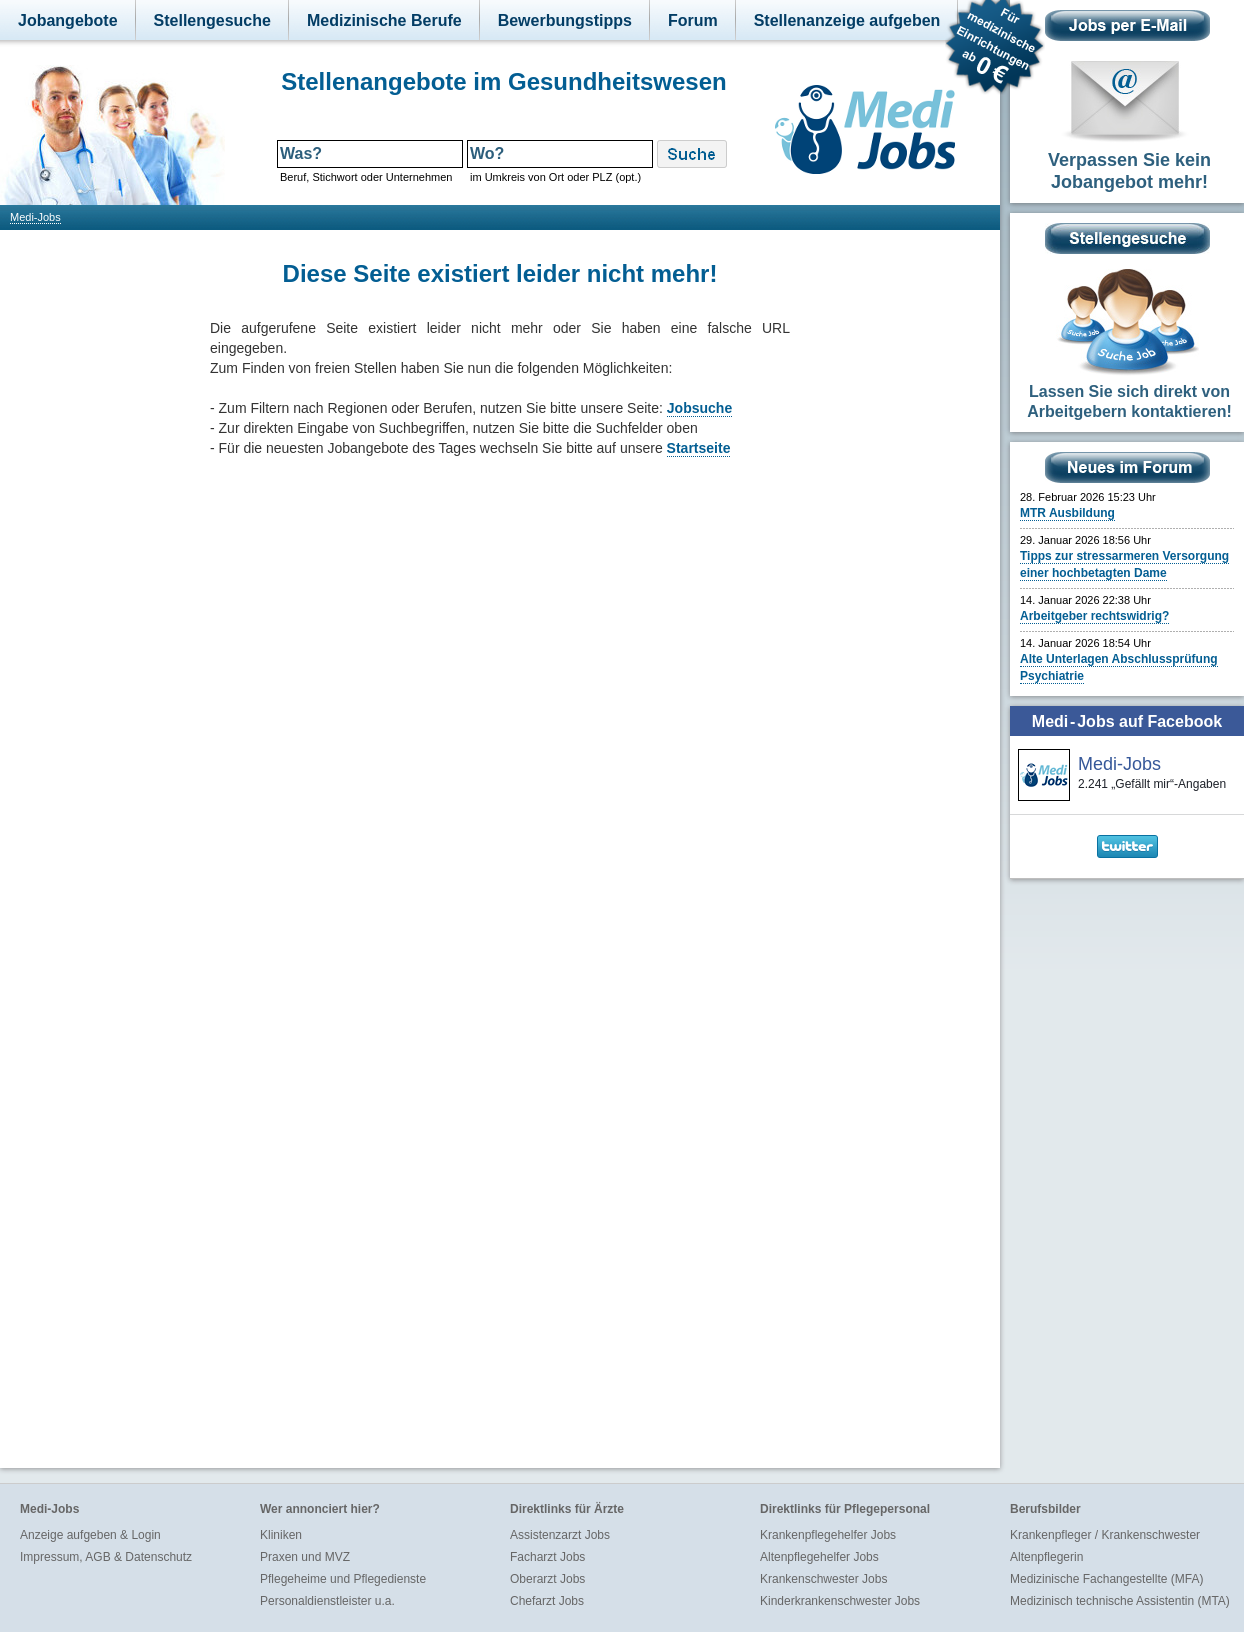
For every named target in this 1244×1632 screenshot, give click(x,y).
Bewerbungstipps (565, 20)
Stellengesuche (212, 20)
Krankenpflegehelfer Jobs (828, 1535)
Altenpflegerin (1046, 1557)
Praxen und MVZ (305, 1557)
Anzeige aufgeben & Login (90, 1535)
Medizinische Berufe (384, 20)
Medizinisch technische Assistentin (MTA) (1120, 1601)
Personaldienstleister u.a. (327, 1601)
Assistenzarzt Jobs (560, 1535)
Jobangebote (68, 20)
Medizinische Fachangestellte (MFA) (1106, 1579)
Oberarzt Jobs (547, 1579)
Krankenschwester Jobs (823, 1579)
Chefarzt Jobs (547, 1601)
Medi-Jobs (35, 217)
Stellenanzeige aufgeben (847, 20)
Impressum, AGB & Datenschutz (106, 1557)
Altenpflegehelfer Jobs (819, 1557)
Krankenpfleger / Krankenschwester (1105, 1535)
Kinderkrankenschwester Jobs (840, 1601)
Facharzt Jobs (547, 1557)
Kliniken (281, 1535)
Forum (693, 20)
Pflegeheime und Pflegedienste (343, 1579)
